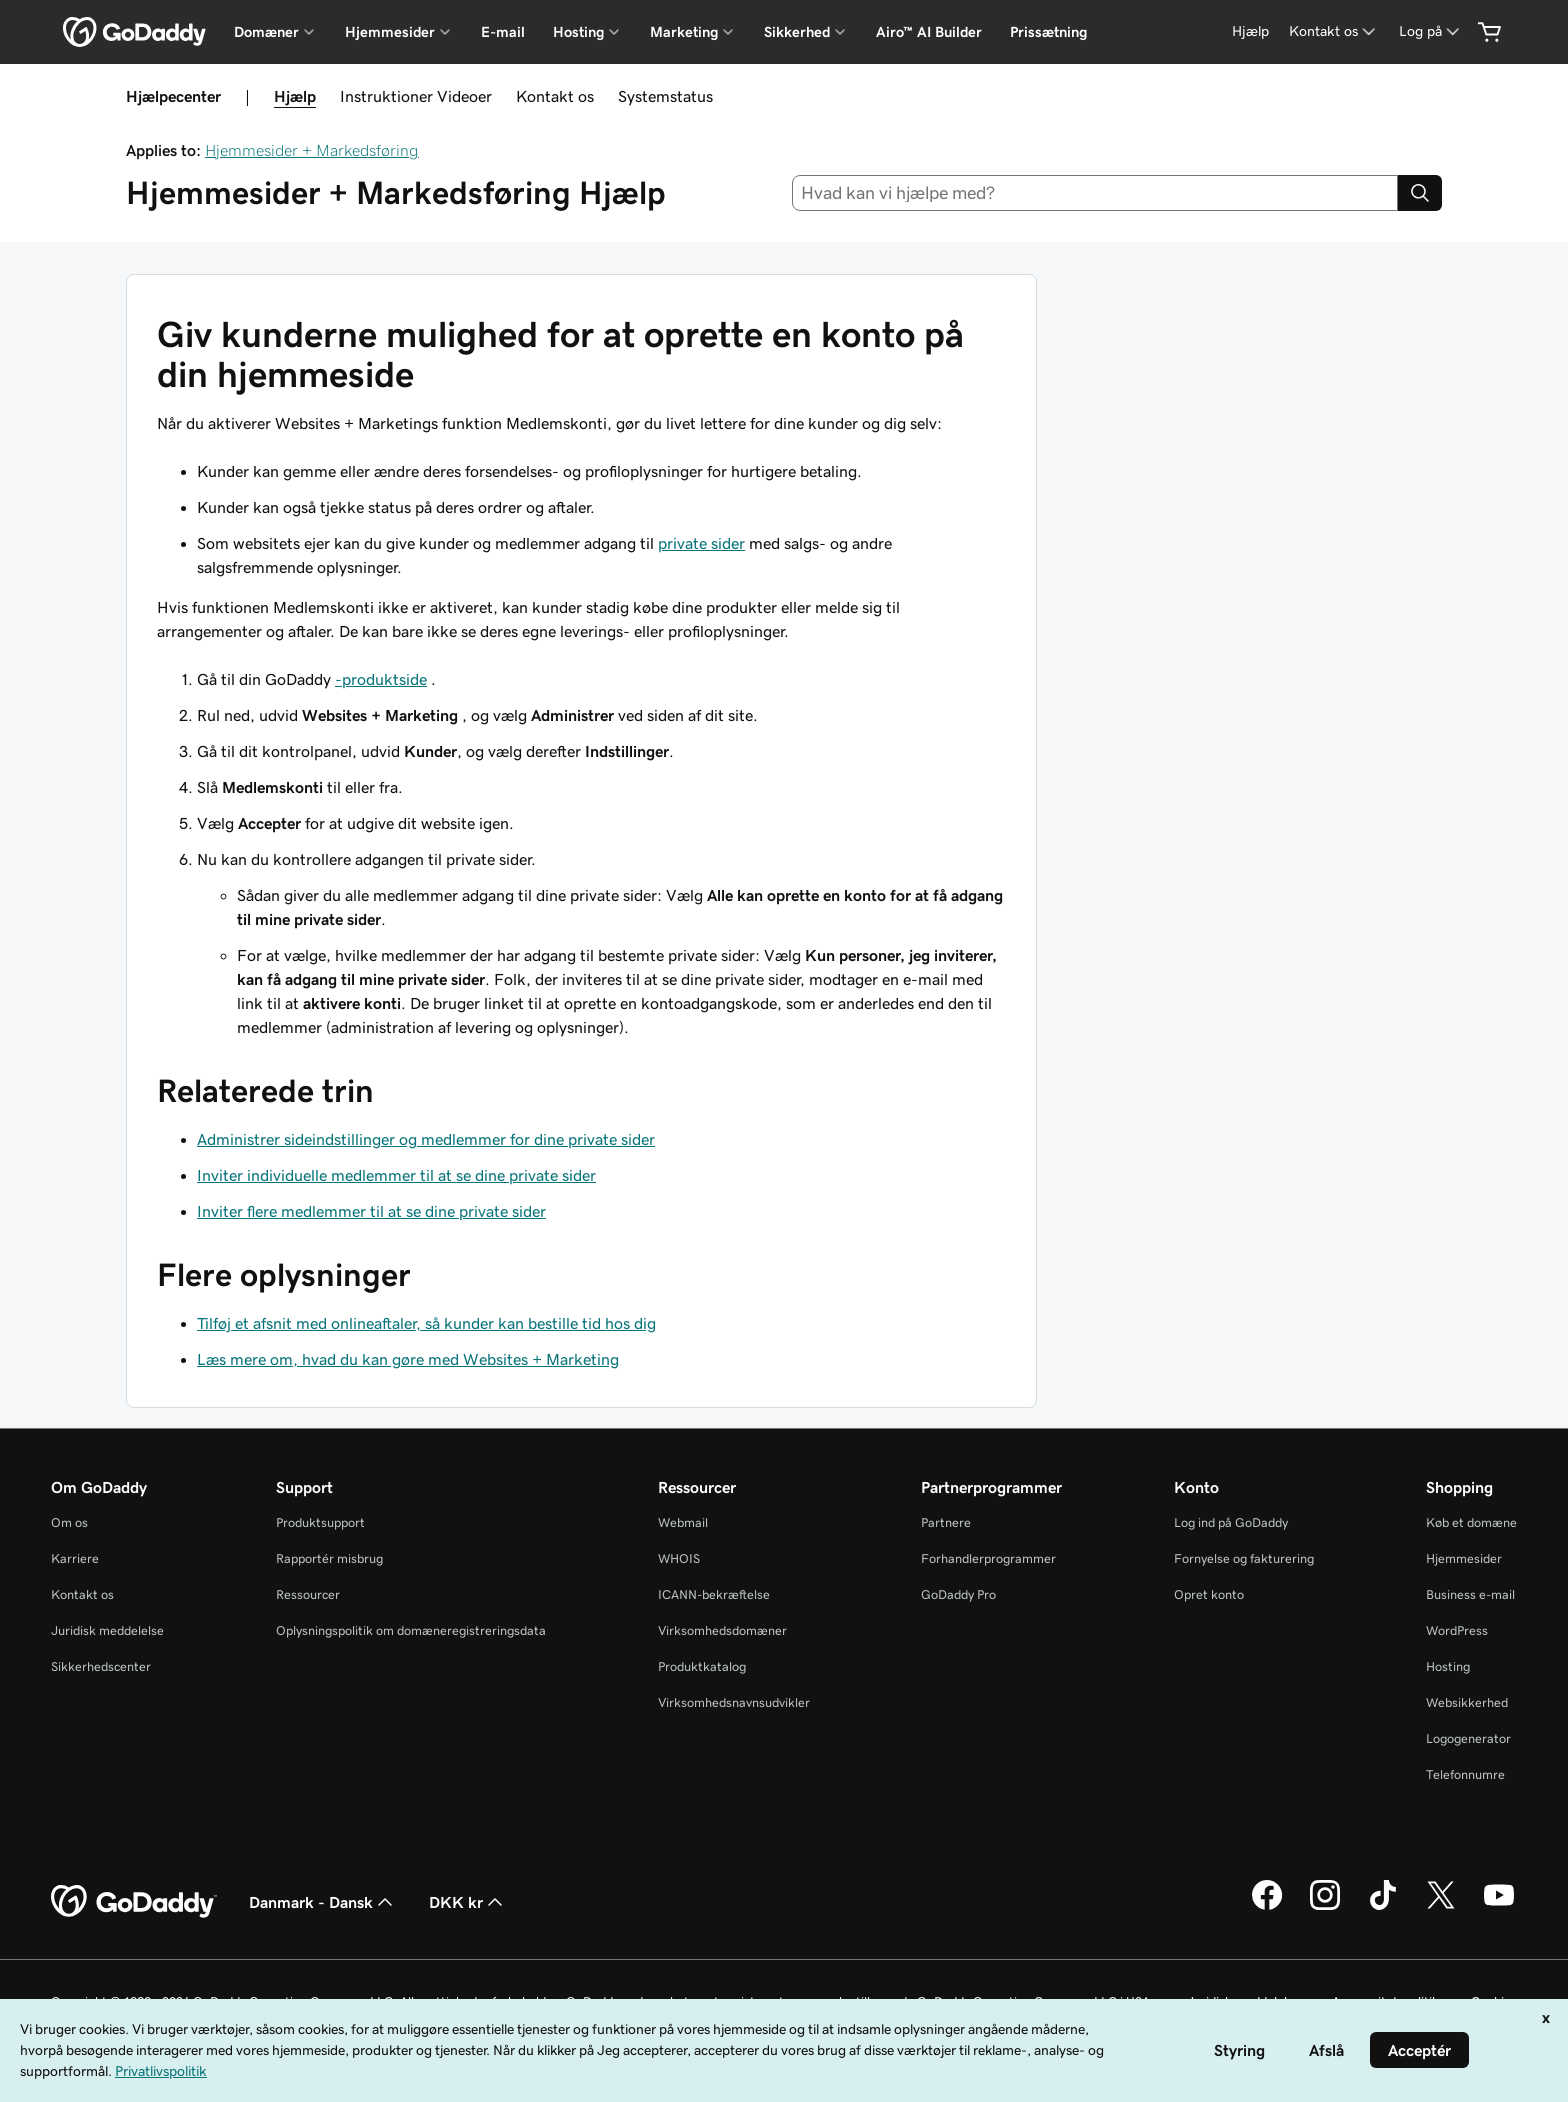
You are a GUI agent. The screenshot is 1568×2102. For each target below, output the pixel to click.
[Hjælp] (1250, 31)
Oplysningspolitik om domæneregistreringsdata (411, 1630)
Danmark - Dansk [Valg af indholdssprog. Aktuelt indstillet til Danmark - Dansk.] (323, 1902)
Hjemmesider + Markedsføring (312, 150)
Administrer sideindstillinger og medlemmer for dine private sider (426, 1139)
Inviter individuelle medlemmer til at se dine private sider (396, 1175)
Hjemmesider (1464, 1558)
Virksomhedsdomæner (722, 1630)
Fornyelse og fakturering (1244, 1558)
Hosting (1448, 1666)
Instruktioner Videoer (416, 96)
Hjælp (295, 96)
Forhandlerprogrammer (988, 1558)
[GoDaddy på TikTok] (1383, 1907)
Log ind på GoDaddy (1231, 1522)
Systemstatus (665, 96)
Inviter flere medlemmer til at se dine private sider (371, 1211)
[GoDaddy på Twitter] (1441, 1907)
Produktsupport (320, 1522)
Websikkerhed (1467, 1702)
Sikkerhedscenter (101, 1666)
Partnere (946, 1522)
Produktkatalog (702, 1666)
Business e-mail (1470, 1594)
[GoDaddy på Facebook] (1267, 1907)
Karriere (75, 1558)
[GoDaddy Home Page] (134, 1902)
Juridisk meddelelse (107, 1630)
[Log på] (1431, 31)
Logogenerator (1468, 1738)
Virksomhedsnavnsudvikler (734, 1702)
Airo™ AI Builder (929, 32)
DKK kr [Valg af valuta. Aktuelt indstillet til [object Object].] (468, 1902)
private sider (701, 543)
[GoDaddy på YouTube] (1499, 1907)
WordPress (1457, 1630)
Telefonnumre (1465, 1774)
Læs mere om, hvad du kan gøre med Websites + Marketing (408, 1359)
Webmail (683, 1522)
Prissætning (1048, 32)
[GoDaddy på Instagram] (1325, 1907)
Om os (69, 1522)
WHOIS (679, 1558)
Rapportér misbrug (329, 1558)
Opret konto (1209, 1594)
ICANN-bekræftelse (714, 1594)
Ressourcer (308, 1594)
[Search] (1420, 193)
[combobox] (1095, 193)
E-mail (503, 32)
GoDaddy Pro (958, 1594)
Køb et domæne (1471, 1522)
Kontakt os (555, 96)
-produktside (381, 679)
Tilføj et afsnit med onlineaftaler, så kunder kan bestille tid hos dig (426, 1323)
